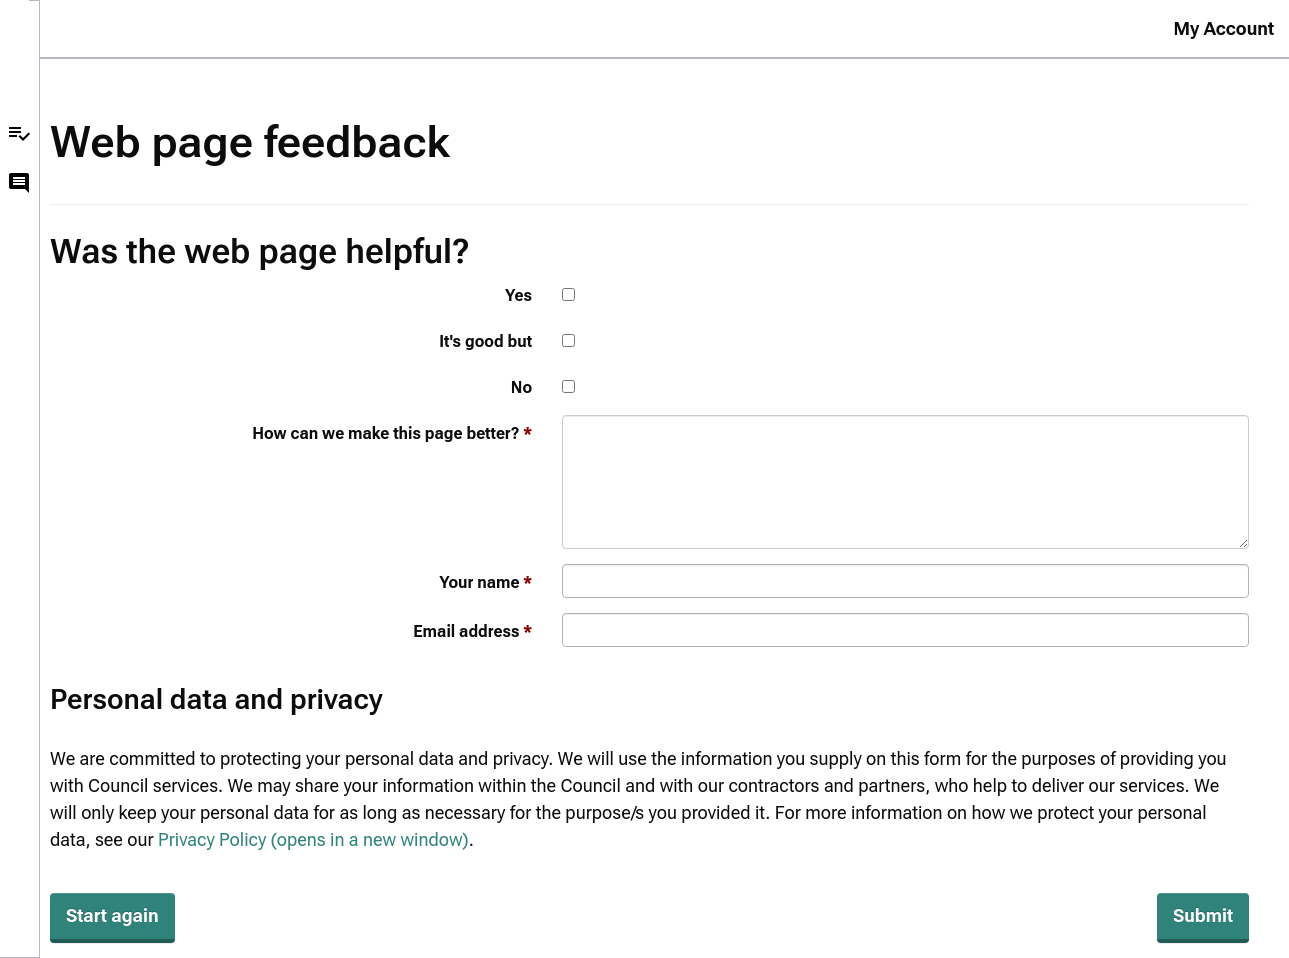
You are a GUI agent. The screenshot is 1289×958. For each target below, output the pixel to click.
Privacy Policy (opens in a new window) (313, 839)
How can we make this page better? (385, 433)
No (521, 387)
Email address (466, 631)
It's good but (485, 341)
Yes (518, 295)
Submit (1203, 915)
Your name (479, 582)
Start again (112, 915)
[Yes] (568, 294)
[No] (568, 386)
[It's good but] (568, 340)
